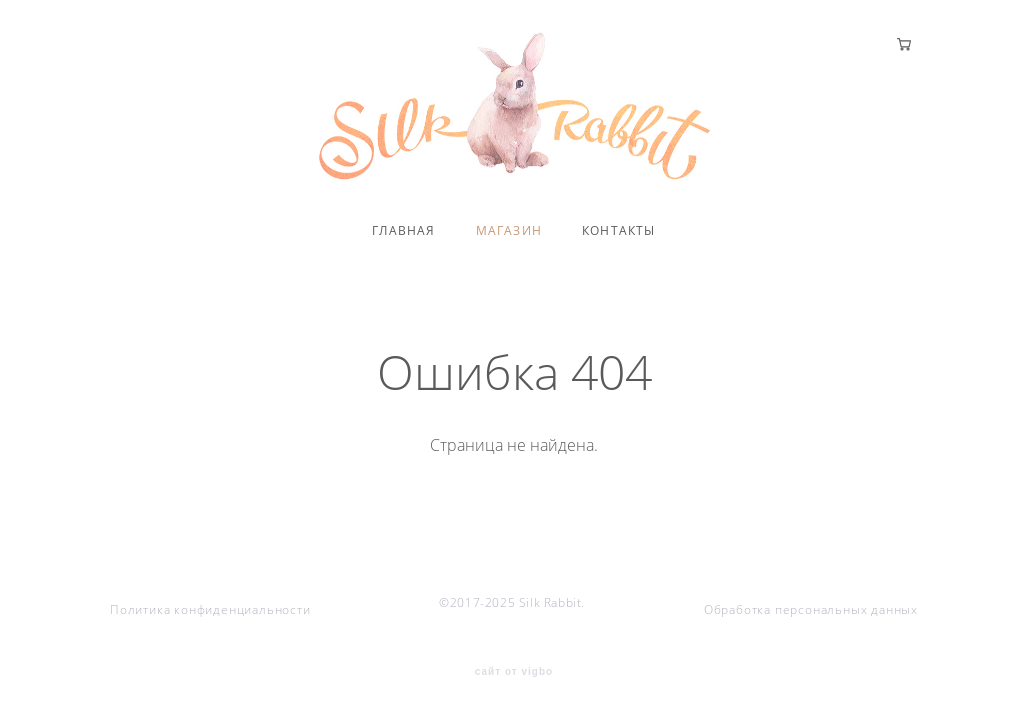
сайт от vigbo (514, 672)
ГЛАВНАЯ (403, 231)
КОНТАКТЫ (619, 231)
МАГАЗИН (509, 231)
